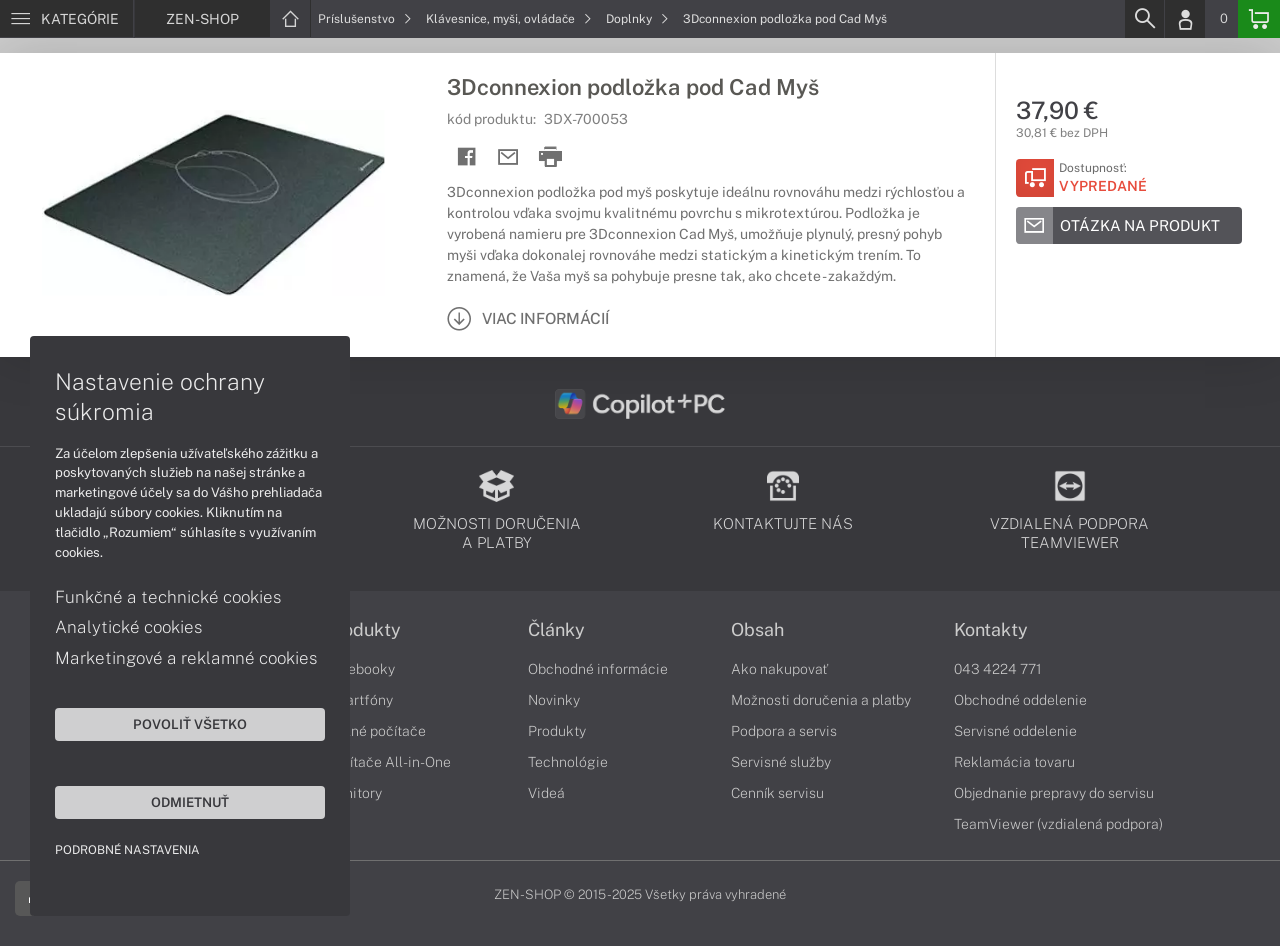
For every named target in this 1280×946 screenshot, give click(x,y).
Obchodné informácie (598, 669)
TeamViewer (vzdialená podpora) (1058, 824)
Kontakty (991, 630)
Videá (546, 793)
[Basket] (1259, 19)
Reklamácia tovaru (1014, 762)
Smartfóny (359, 700)
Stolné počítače (375, 731)
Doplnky (637, 19)
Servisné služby (781, 762)
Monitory (353, 793)
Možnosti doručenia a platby (821, 700)
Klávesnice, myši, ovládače (509, 19)
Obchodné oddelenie (1020, 700)
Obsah (757, 630)
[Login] (1185, 19)
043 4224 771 (998, 669)
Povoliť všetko (190, 724)
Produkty (363, 630)
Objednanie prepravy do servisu (1054, 793)
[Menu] (66, 19)
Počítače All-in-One (388, 762)
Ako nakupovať (779, 669)
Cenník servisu (777, 793)
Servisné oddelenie (1015, 731)
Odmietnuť (190, 802)
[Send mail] (508, 157)
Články (556, 630)
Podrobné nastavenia (127, 850)
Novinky (554, 700)
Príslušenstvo (365, 19)
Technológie (568, 762)
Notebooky (360, 669)
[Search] (1144, 19)
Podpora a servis (784, 731)
